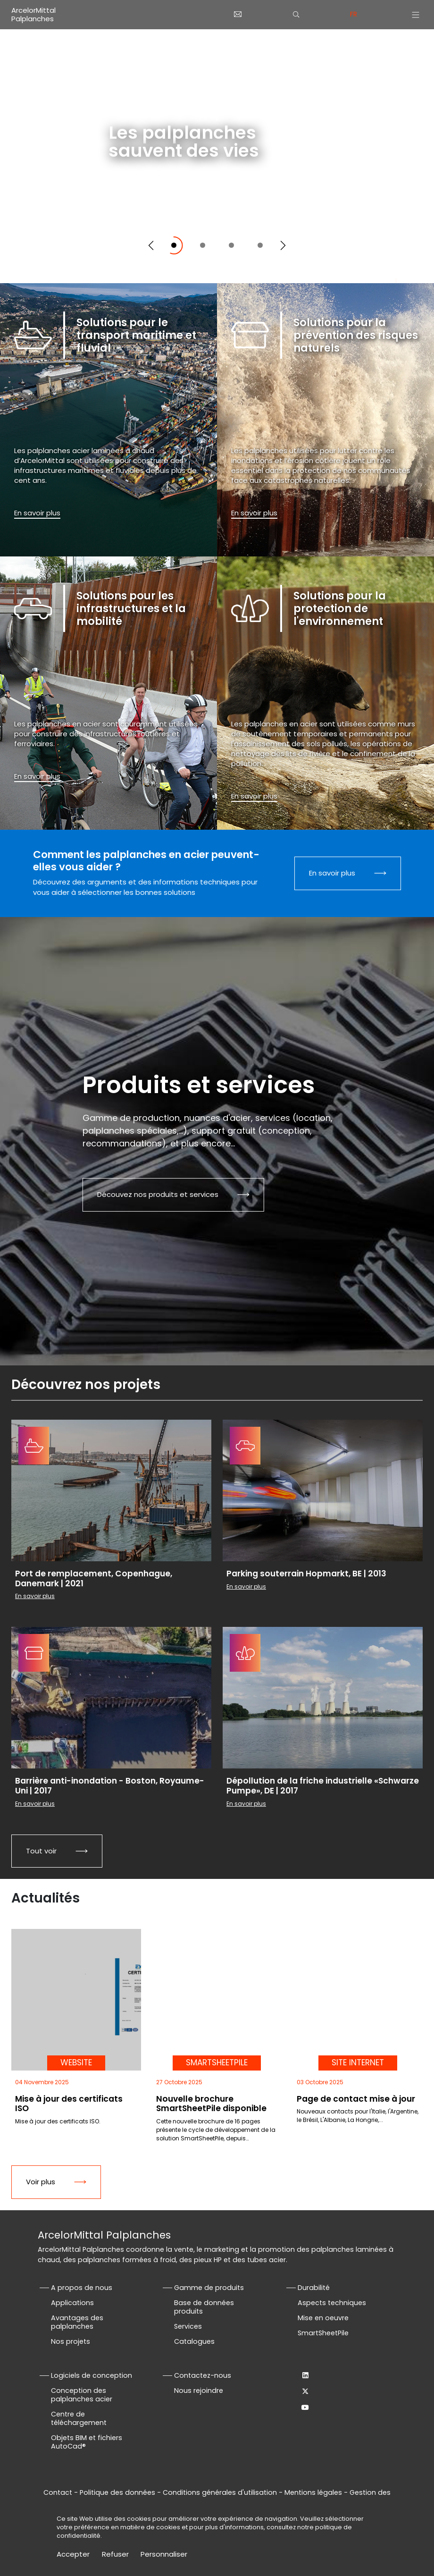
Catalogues (194, 2341)
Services (188, 2326)
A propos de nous (81, 2287)
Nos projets (70, 2341)
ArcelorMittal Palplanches (33, 14)
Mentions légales (313, 2492)
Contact (57, 2492)
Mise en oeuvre (323, 2318)
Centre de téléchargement (79, 2418)
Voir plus (40, 2182)
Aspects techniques (332, 2302)
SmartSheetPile (323, 2333)
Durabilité (314, 2287)
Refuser (115, 2554)
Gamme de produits (209, 2287)
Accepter (73, 2554)
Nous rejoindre (198, 2390)
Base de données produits (204, 2307)
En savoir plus (146, 198)
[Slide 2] (202, 245)
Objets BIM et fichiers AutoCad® (86, 2442)
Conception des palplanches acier (81, 2395)
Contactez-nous (202, 2375)
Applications (72, 2302)
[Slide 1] (174, 245)
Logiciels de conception (91, 2375)
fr (353, 14)
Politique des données (117, 2492)
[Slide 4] (260, 245)
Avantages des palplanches (77, 2322)
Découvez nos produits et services (157, 1194)
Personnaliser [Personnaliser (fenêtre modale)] (164, 2554)
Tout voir (41, 1851)
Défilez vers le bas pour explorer (343, 262)
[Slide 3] (231, 245)
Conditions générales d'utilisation (220, 2492)
